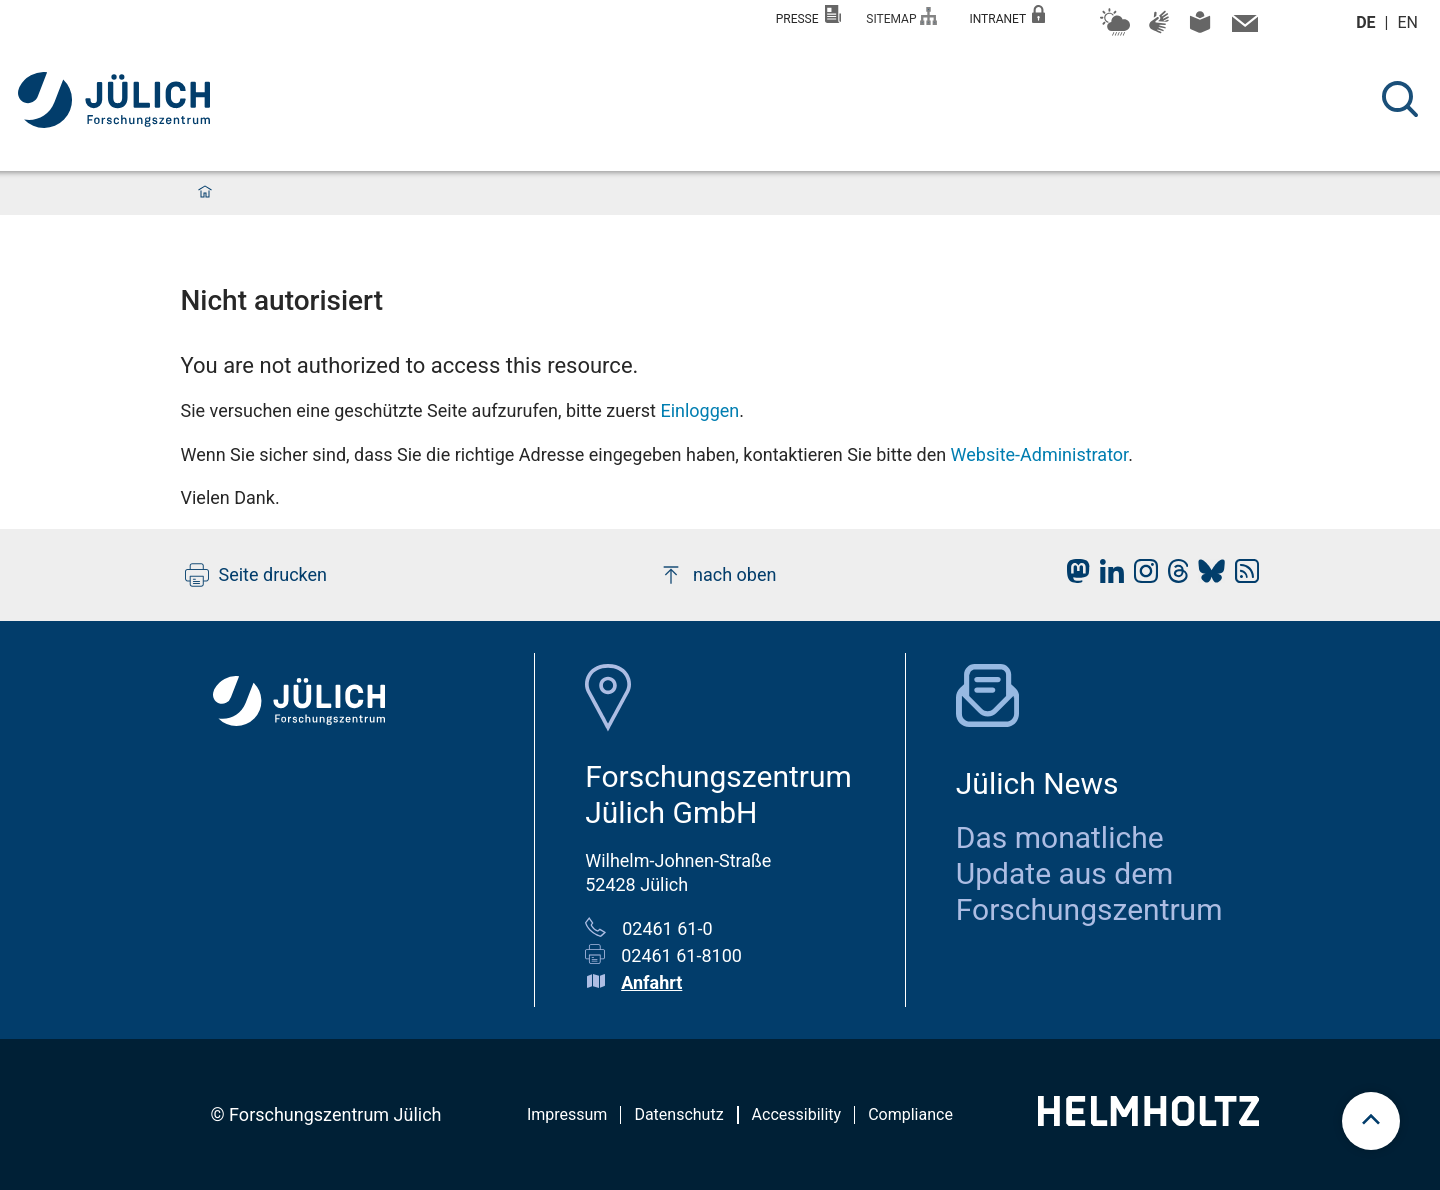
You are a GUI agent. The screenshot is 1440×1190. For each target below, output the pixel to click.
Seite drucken (256, 575)
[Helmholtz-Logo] (1148, 1119)
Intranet (1007, 15)
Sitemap (901, 16)
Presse (809, 15)
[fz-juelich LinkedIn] (1107, 576)
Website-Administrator (1040, 454)
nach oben (717, 575)
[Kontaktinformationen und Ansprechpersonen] (1242, 28)
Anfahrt (651, 982)
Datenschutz (678, 1114)
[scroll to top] (1371, 1121)
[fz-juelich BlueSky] (1206, 576)
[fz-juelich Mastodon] (1073, 576)
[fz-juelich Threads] (1173, 576)
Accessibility (797, 1114)
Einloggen (699, 410)
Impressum (567, 1114)
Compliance (910, 1114)
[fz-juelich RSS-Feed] (1242, 576)
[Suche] (1400, 99)
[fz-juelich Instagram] (1141, 576)
